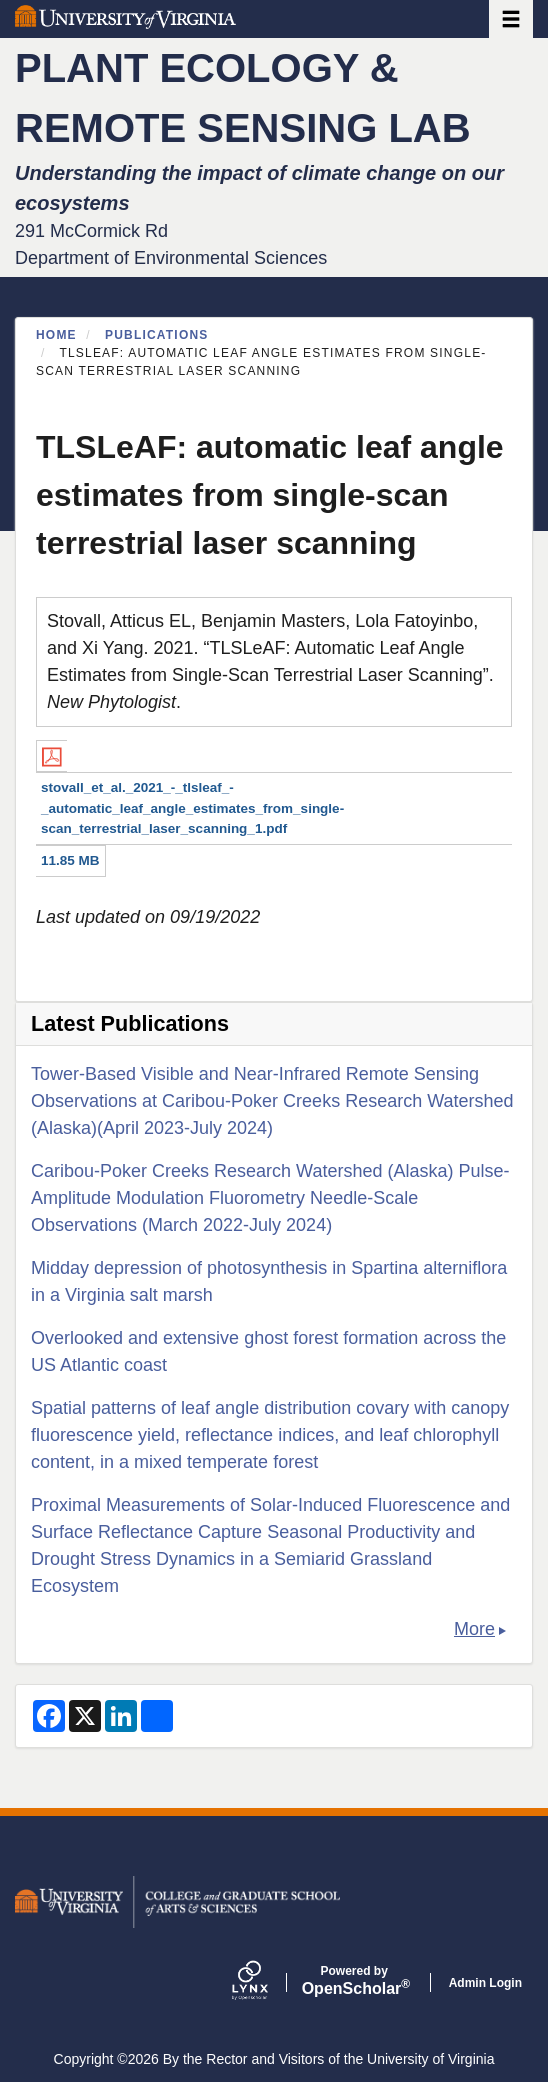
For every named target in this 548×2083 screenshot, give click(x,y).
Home (56, 335)
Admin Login (485, 1983)
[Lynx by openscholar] (267, 1982)
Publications (157, 335)
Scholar (354, 1981)
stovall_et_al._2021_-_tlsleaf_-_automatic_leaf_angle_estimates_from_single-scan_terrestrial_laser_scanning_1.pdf (192, 808)
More (474, 1629)
